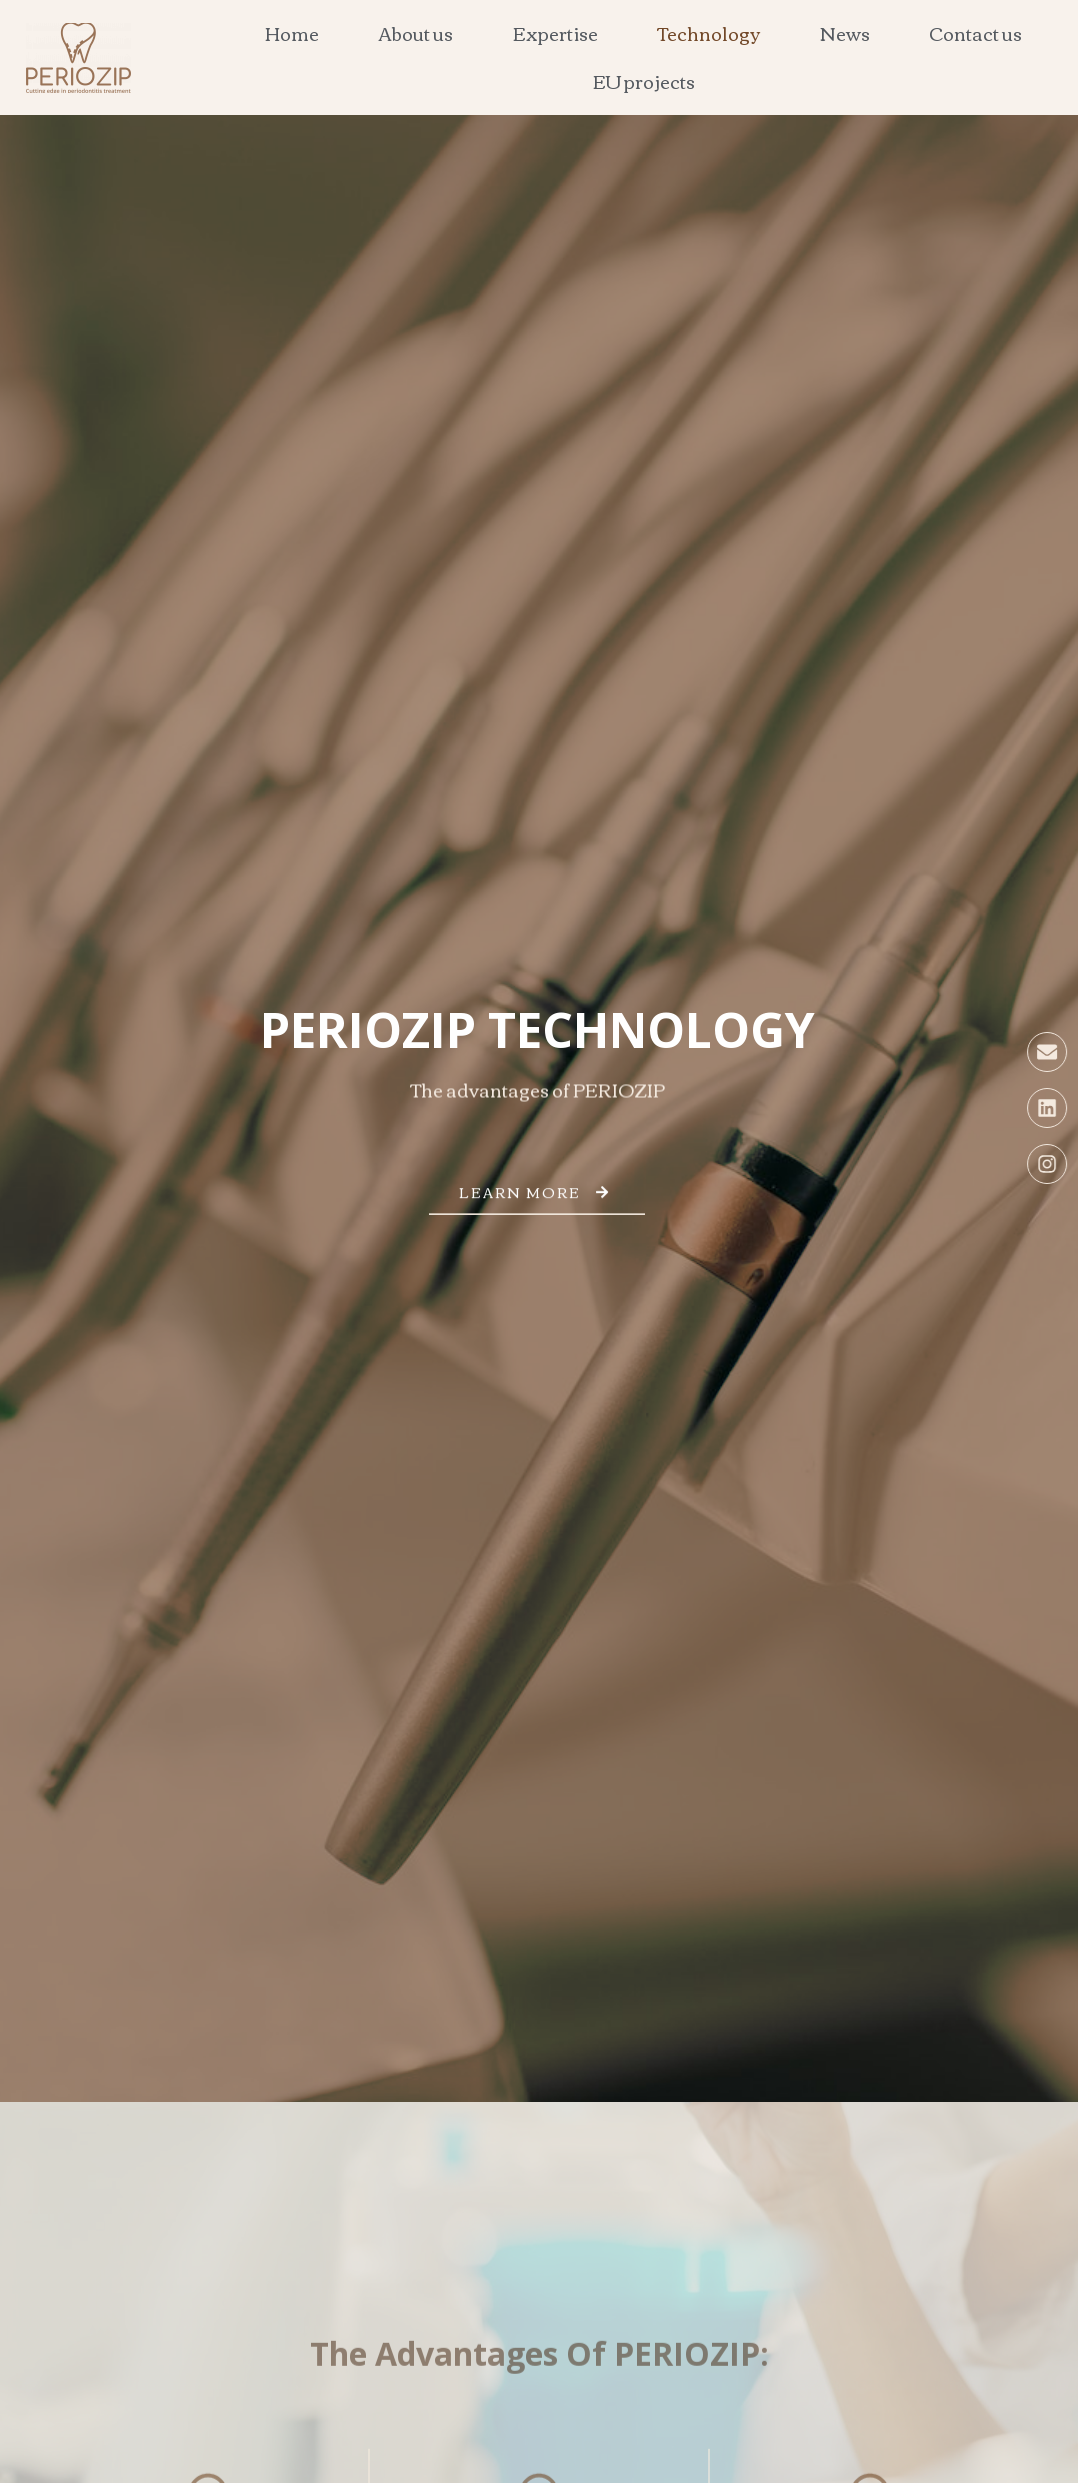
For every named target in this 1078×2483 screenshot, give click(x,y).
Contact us (975, 33)
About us (415, 33)
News (845, 33)
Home (292, 33)
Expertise (555, 33)
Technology (708, 33)
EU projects (644, 81)
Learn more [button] (537, 1204)
